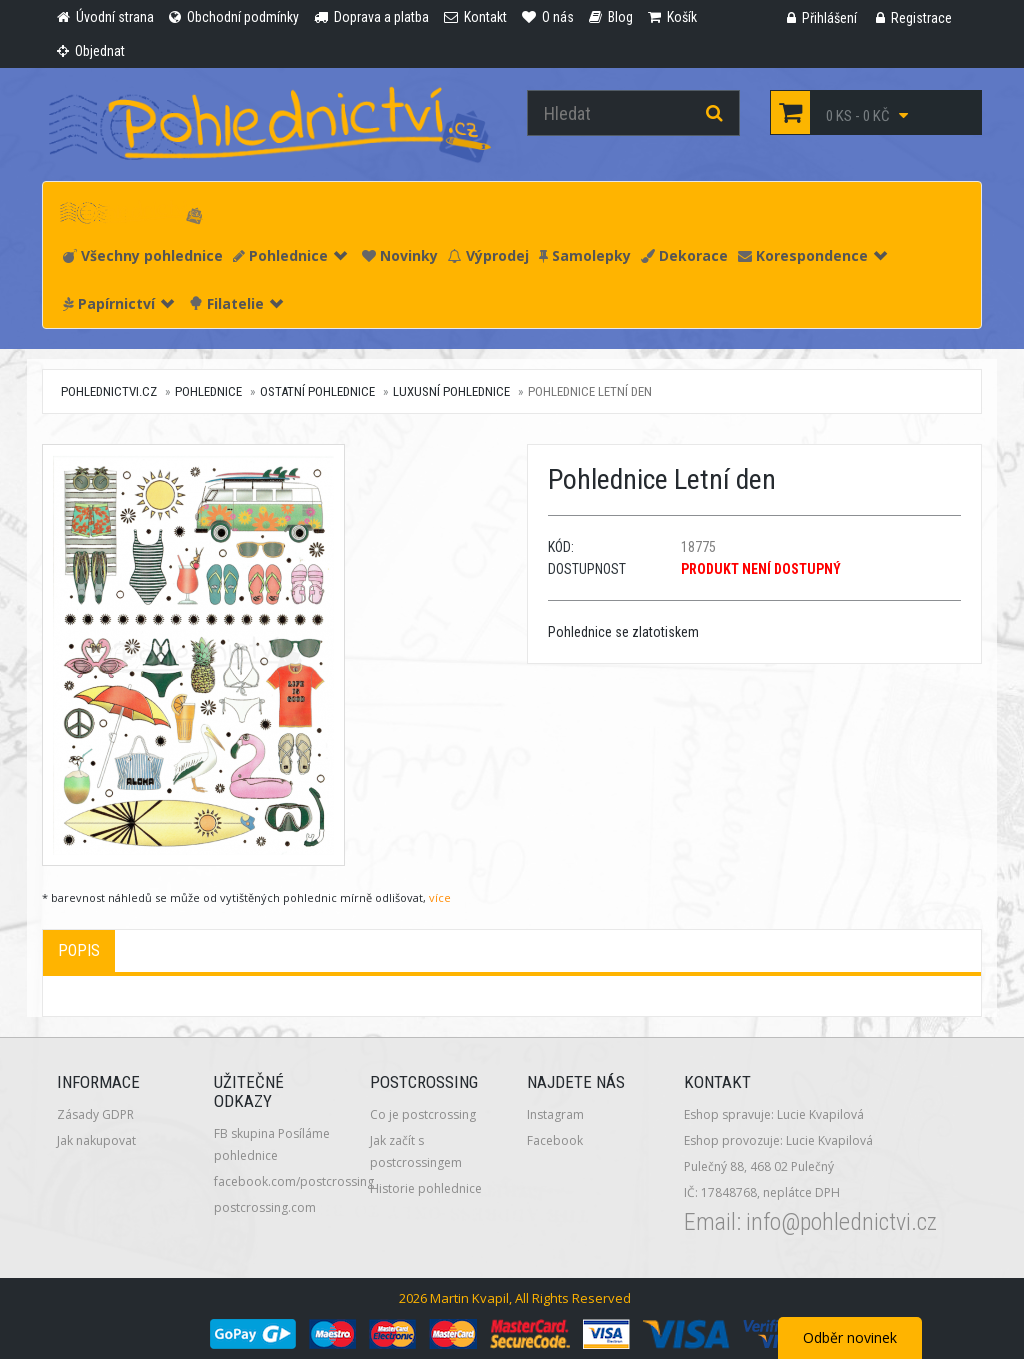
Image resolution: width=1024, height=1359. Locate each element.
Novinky (400, 255)
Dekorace (684, 255)
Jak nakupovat (96, 1140)
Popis (79, 950)
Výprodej (488, 255)
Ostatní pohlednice (317, 391)
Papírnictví (118, 303)
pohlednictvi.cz (109, 391)
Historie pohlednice (426, 1188)
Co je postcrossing (423, 1114)
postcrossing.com (265, 1207)
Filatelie (236, 303)
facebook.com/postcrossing (294, 1181)
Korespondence (812, 255)
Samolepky (585, 255)
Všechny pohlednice (143, 255)
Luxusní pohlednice (451, 391)
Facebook (555, 1140)
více (440, 897)
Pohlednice (290, 255)
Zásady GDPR (95, 1114)
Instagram (555, 1114)
